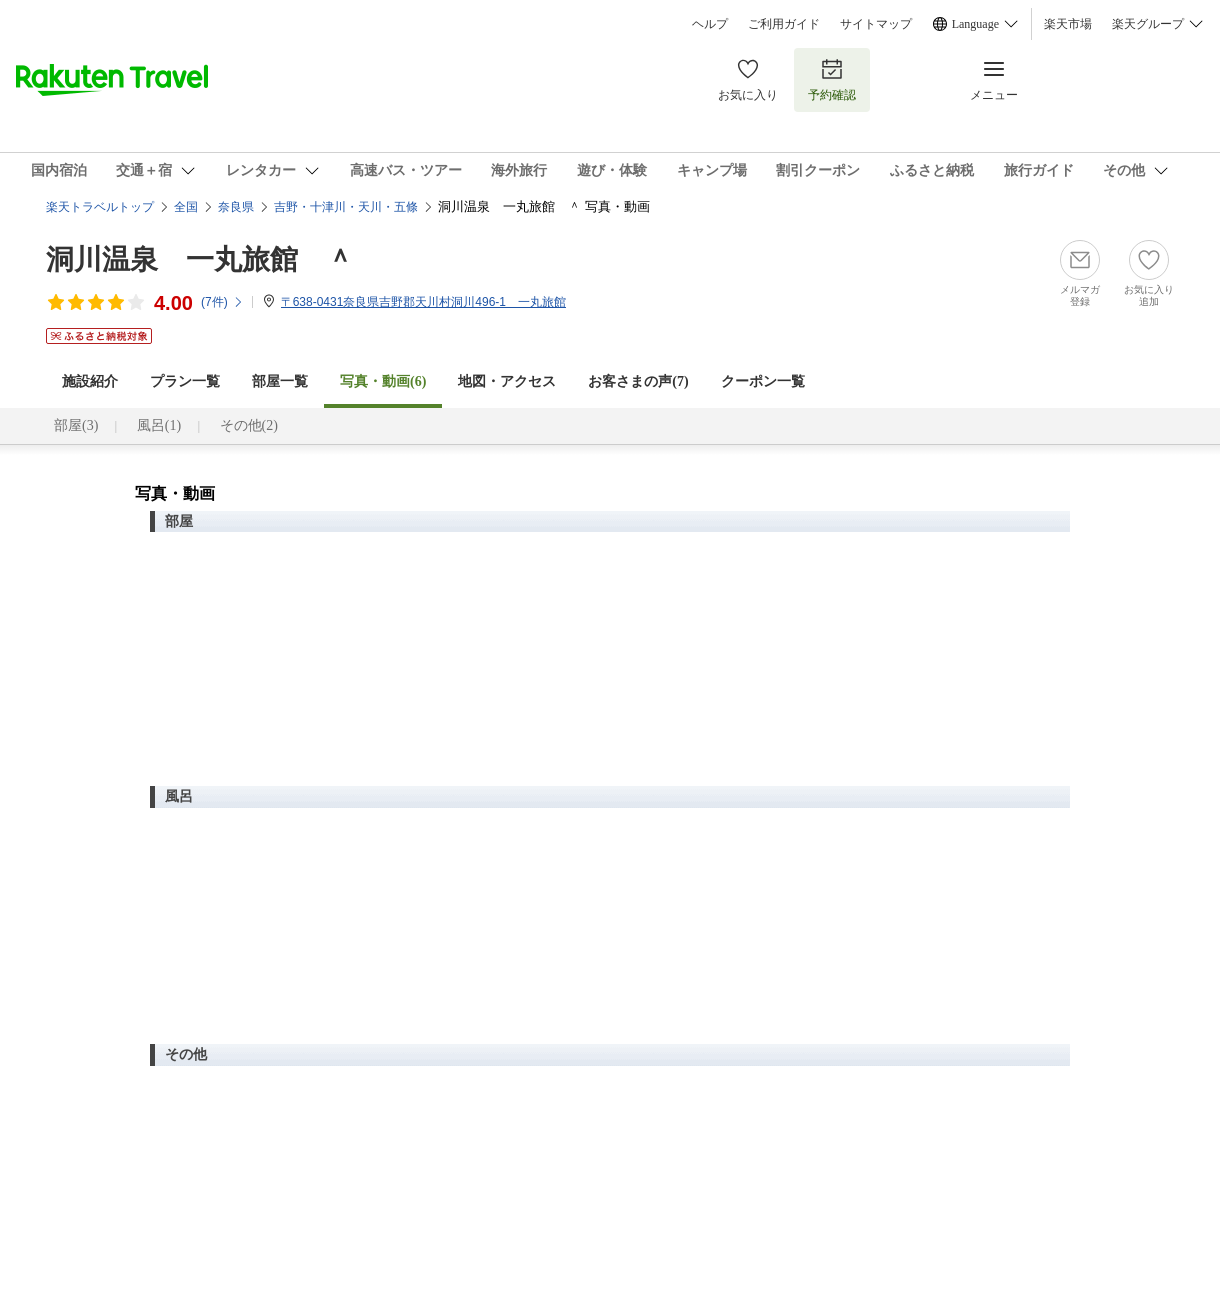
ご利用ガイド (784, 24)
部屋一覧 (280, 381)
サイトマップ (876, 24)
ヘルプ (710, 24)
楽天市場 (1068, 24)
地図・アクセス (507, 381)
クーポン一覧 (763, 381)
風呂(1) (159, 425)
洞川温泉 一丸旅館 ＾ (200, 259)
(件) (222, 302)
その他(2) (249, 425)
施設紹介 (90, 381)
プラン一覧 (185, 381)
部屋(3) (76, 425)
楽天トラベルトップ (100, 207)
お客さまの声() (638, 381)
